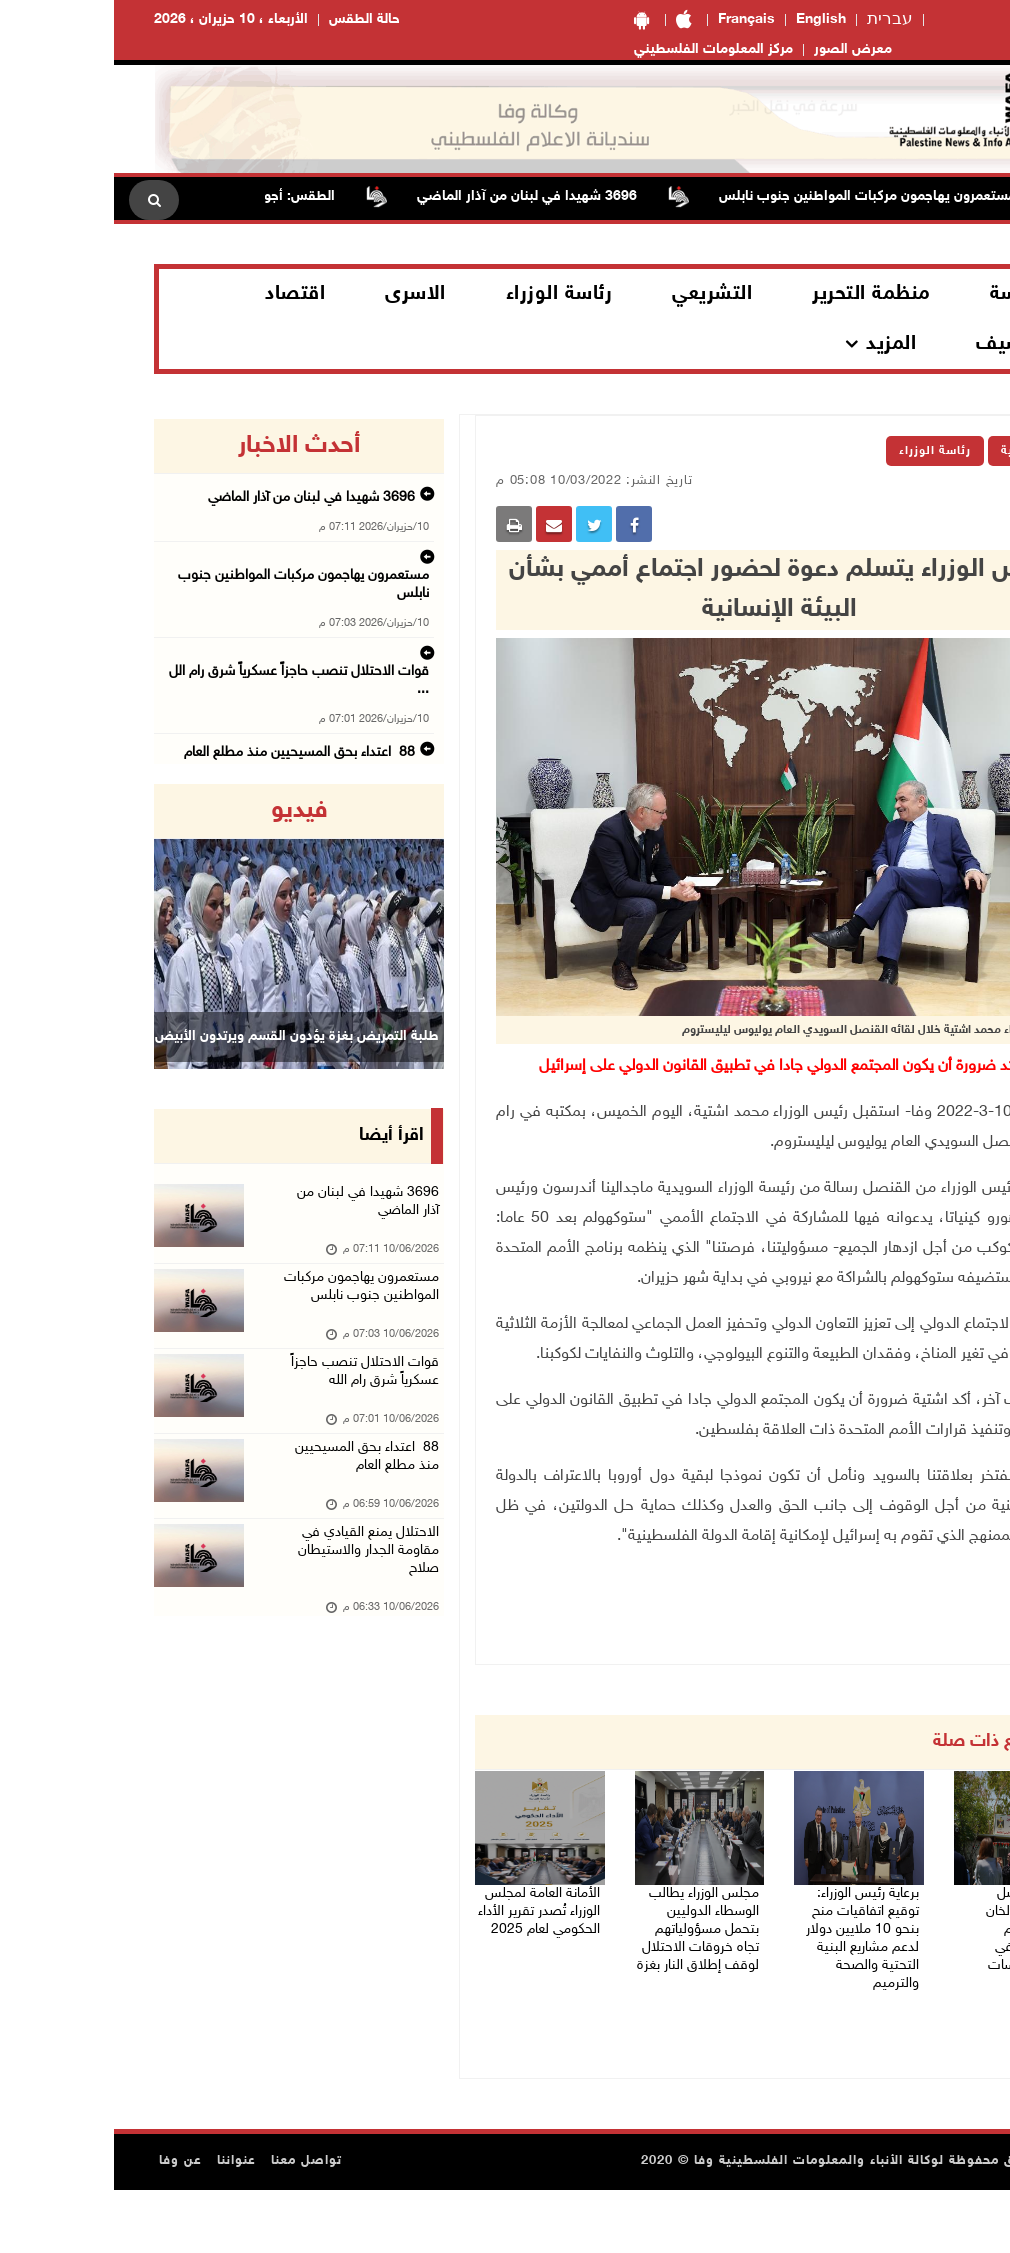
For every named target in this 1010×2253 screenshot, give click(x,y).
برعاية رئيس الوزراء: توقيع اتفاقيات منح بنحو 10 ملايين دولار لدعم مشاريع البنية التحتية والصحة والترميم (744, 1946)
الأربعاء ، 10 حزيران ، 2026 (117, 19)
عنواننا (122, 2224)
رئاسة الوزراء (445, 294)
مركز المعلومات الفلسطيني (599, 49)
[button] (61, 926)
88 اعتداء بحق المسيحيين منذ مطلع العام (205, 683)
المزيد (777, 344)
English (707, 19)
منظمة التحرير (757, 294)
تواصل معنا (192, 2224)
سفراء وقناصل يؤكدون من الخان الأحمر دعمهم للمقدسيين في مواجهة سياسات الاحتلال (911, 1946)
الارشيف (898, 344)
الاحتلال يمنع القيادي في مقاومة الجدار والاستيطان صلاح (245, 1619)
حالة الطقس (250, 19)
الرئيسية (911, 451)
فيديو (185, 811)
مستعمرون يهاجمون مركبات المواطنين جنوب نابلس (728, 196)
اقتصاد (181, 294)
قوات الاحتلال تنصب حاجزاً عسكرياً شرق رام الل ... (187, 621)
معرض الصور (739, 49)
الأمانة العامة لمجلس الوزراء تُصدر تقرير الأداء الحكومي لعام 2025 (424, 1922)
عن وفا (66, 2224)
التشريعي (598, 294)
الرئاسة (906, 294)
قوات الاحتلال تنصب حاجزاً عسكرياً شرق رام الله (245, 1419)
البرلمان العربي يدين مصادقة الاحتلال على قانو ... (189, 745)
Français (632, 19)
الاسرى (301, 294)
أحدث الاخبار (185, 446)
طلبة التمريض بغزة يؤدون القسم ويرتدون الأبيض (182, 1061)
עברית (776, 20)
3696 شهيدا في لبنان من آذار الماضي (388, 196)
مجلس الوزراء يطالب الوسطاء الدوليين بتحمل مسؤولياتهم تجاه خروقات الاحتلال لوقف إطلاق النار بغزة (592, 1958)
